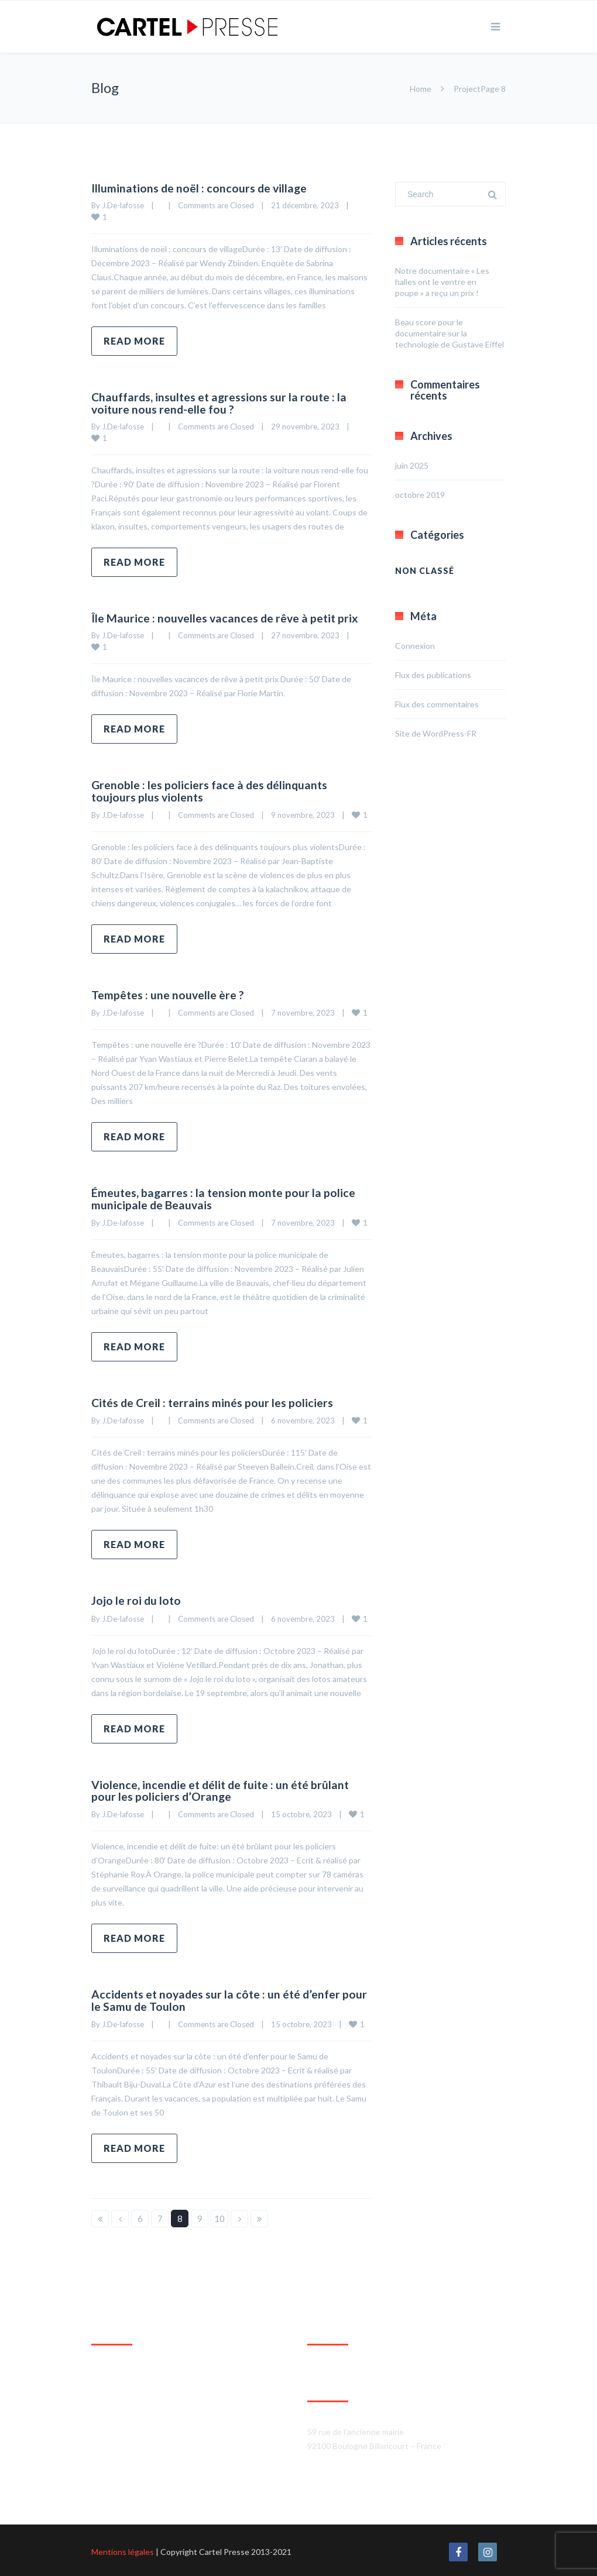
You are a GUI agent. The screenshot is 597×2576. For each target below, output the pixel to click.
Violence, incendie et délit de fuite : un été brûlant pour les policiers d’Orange (222, 1788)
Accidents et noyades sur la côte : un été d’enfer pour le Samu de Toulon (218, 1997)
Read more (134, 340)
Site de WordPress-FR (435, 733)
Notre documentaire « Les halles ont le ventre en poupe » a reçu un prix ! (442, 282)
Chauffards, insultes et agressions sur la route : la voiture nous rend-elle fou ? (221, 402)
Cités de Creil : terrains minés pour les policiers (214, 1401)
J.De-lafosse (123, 205)
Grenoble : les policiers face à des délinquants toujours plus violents (211, 790)
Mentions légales (122, 2549)
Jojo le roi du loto (137, 1598)
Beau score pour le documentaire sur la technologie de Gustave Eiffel (449, 333)
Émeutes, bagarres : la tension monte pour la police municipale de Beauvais (225, 1197)
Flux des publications (433, 675)
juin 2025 (411, 465)
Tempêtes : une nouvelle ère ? (168, 993)
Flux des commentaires (437, 704)
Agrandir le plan (119, 2479)
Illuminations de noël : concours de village (200, 188)
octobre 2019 (420, 495)
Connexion (415, 646)
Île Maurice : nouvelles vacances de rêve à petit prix (226, 617)
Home (420, 89)
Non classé (424, 571)
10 (219, 2215)
